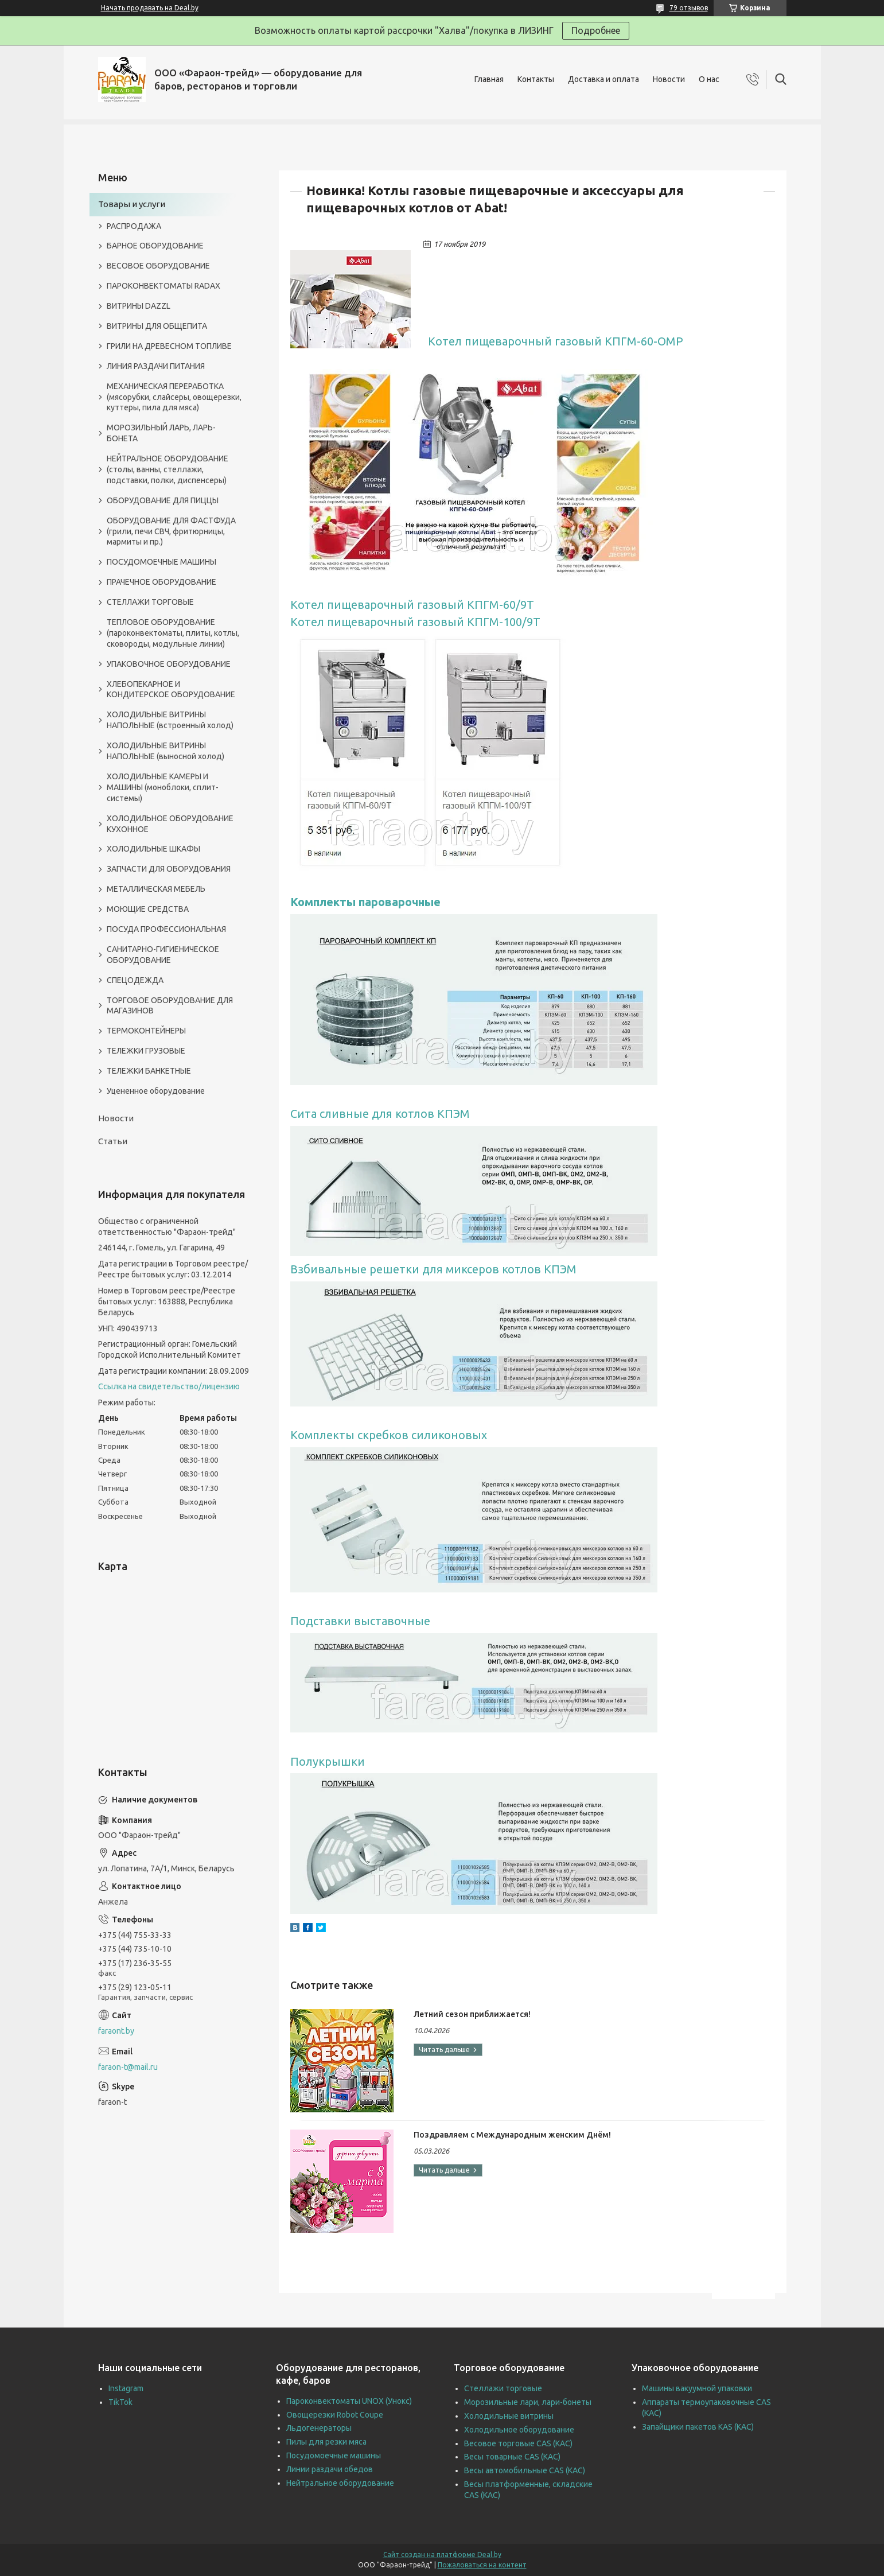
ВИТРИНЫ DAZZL (138, 305)
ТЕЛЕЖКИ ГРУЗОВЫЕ (146, 1050)
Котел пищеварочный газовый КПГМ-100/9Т (415, 621)
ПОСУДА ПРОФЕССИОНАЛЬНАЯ (166, 929)
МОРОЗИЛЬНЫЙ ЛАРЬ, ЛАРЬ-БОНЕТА (161, 433)
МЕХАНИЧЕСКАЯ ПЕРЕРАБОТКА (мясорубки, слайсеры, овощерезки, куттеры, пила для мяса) (174, 397)
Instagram (125, 2388)
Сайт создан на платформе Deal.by (442, 2554)
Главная (489, 79)
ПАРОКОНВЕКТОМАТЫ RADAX (163, 285)
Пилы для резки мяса (326, 2441)
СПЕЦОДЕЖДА (135, 980)
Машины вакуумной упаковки (697, 2388)
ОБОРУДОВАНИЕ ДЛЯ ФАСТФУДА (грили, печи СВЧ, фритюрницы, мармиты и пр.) (171, 531)
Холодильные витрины (509, 2415)
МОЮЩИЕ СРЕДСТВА (148, 909)
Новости (669, 79)
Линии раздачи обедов (329, 2469)
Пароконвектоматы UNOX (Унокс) (349, 2401)
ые (433, 901)
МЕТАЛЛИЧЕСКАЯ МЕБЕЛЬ (156, 888)
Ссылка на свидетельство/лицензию (169, 1386)
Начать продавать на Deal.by (149, 7)
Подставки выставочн (352, 1620)
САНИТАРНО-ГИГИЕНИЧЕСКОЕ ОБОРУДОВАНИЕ (163, 955)
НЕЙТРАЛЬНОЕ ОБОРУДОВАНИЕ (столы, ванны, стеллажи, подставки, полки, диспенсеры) (167, 469)
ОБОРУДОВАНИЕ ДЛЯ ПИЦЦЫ (163, 500)
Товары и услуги (131, 204)
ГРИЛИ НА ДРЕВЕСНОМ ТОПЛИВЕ (169, 346)
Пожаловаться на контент (482, 2565)
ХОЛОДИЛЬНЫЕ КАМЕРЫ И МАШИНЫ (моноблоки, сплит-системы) (163, 787)
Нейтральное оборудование (340, 2483)
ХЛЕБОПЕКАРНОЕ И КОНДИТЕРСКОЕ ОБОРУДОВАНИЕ (171, 689)
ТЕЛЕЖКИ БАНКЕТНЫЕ (149, 1070)
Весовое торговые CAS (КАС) (518, 2443)
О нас (709, 79)
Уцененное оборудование (156, 1090)
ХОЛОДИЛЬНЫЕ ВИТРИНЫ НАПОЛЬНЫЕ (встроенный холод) (170, 720)
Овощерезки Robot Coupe (334, 2414)
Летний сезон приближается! (472, 2014)
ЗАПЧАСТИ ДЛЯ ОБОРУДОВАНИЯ (169, 868)
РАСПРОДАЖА (134, 226)
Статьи (112, 1141)
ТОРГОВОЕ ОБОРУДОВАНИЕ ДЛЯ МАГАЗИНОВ (170, 1006)
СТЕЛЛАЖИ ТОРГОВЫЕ (150, 602)
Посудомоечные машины (333, 2455)
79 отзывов (688, 7)
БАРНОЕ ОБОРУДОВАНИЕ (155, 245)
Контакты (535, 79)
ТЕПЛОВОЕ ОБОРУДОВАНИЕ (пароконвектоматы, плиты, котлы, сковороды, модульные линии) (173, 632)
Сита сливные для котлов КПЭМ (380, 1113)
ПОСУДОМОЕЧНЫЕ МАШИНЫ (161, 561)
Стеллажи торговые (503, 2388)
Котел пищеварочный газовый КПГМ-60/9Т (412, 604)
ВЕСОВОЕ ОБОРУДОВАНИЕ (158, 265)
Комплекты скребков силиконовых (388, 1435)
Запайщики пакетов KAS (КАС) (698, 2426)
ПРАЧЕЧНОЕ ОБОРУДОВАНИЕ (161, 581)
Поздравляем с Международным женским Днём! (512, 2134)
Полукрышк (323, 1761)
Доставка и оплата (603, 79)
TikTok (120, 2402)
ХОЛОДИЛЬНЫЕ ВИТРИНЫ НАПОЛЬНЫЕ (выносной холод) (165, 751)
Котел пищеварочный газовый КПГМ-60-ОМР (555, 341)
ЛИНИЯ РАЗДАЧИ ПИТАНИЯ (156, 366)
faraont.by (116, 2030)
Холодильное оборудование (519, 2429)
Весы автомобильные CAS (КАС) (524, 2470)
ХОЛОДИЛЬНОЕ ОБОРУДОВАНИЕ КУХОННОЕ (170, 824)
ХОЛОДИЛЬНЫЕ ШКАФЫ (153, 848)
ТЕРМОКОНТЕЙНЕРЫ (146, 1030)
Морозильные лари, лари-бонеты (527, 2402)
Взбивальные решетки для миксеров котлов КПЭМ (433, 1269)
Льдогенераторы (319, 2428)
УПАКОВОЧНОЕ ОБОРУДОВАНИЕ (169, 664)
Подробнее (595, 30)
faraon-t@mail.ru (128, 2067)
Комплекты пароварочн (357, 901)
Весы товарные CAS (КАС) (512, 2456)
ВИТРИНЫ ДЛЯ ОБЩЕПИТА (157, 326)
